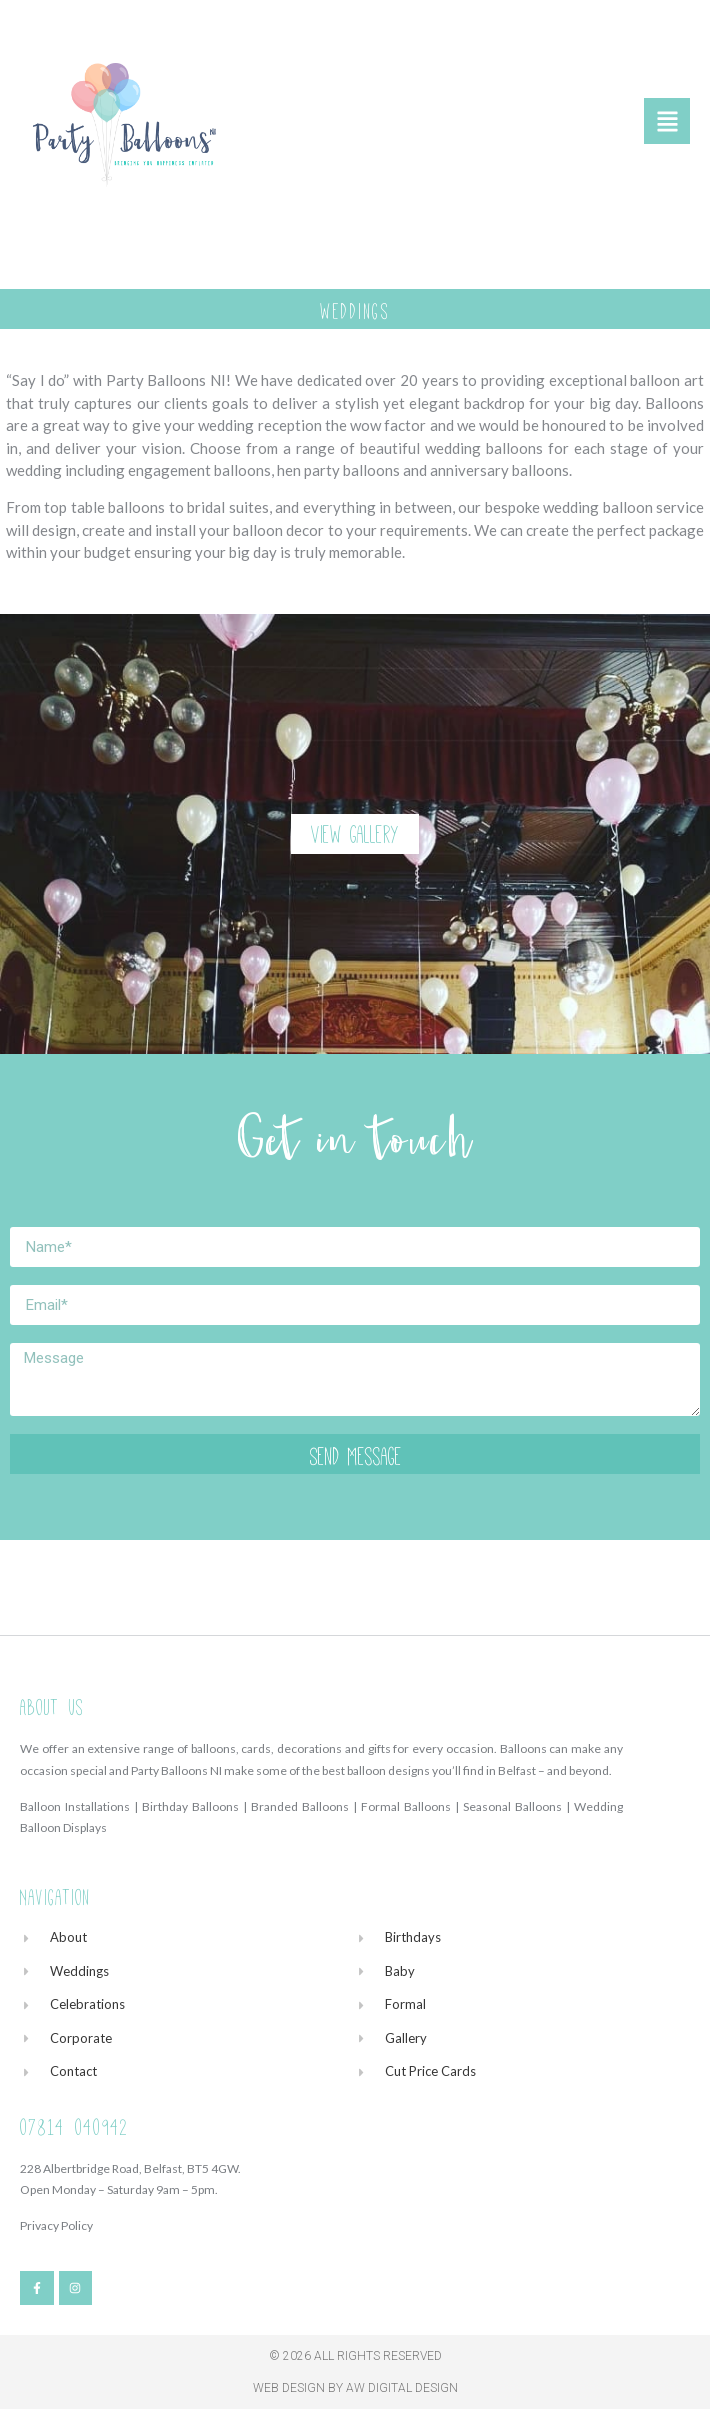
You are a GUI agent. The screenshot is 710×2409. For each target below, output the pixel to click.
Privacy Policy (56, 2225)
